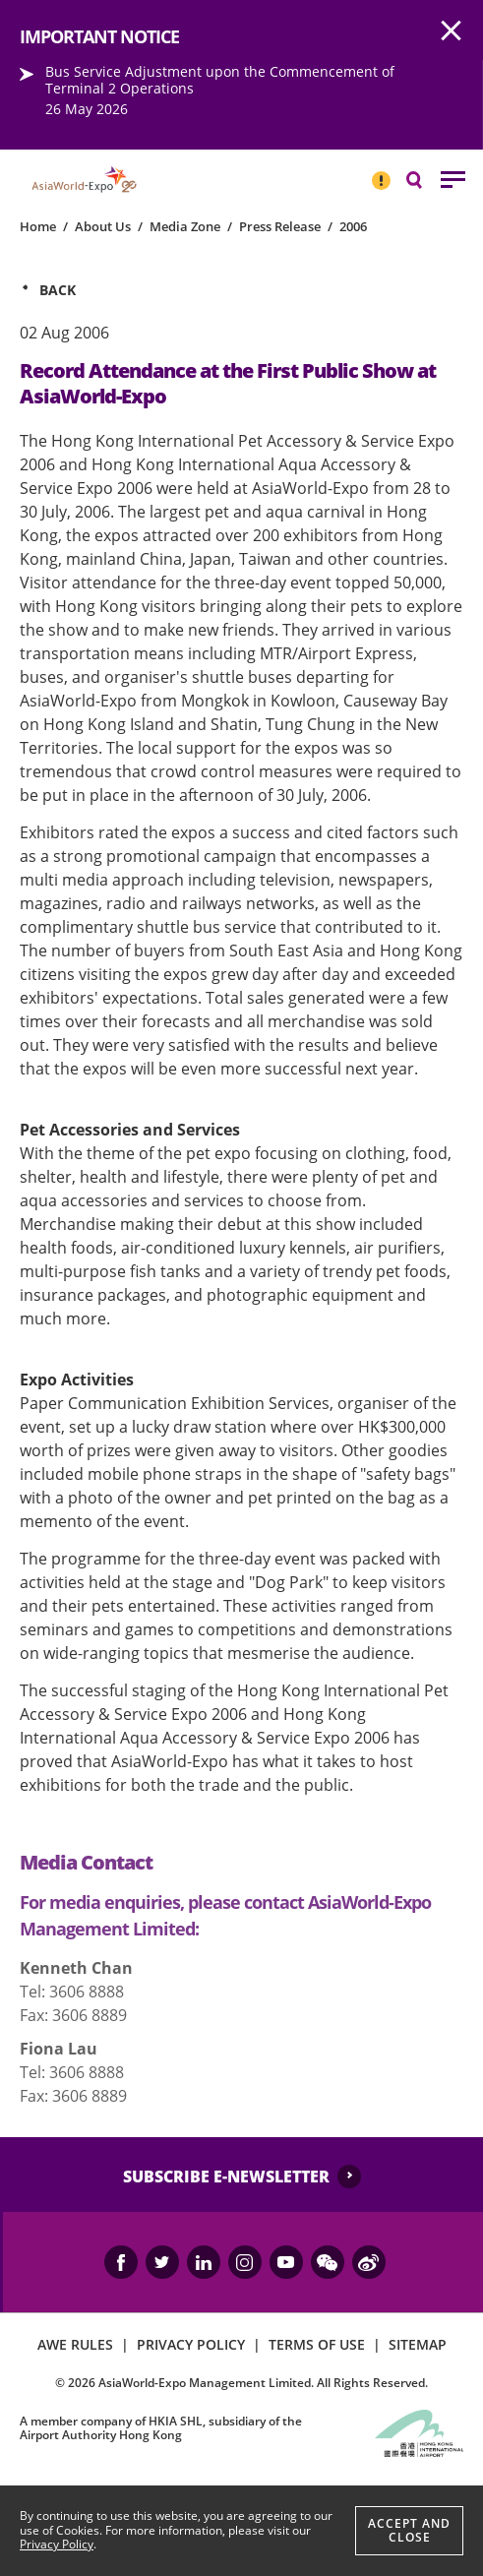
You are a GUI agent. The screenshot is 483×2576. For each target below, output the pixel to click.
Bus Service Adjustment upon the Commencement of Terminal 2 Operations (219, 79)
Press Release (280, 226)
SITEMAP (418, 2344)
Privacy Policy (56, 2544)
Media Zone (185, 226)
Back (57, 289)
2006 (353, 226)
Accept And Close (409, 2530)
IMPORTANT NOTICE (380, 172)
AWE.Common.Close (451, 31)
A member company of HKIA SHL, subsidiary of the (161, 2428)
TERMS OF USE (317, 2344)
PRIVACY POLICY (191, 2344)
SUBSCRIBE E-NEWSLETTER (226, 2176)
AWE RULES (75, 2344)
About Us (103, 226)
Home (38, 226)
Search (424, 178)
